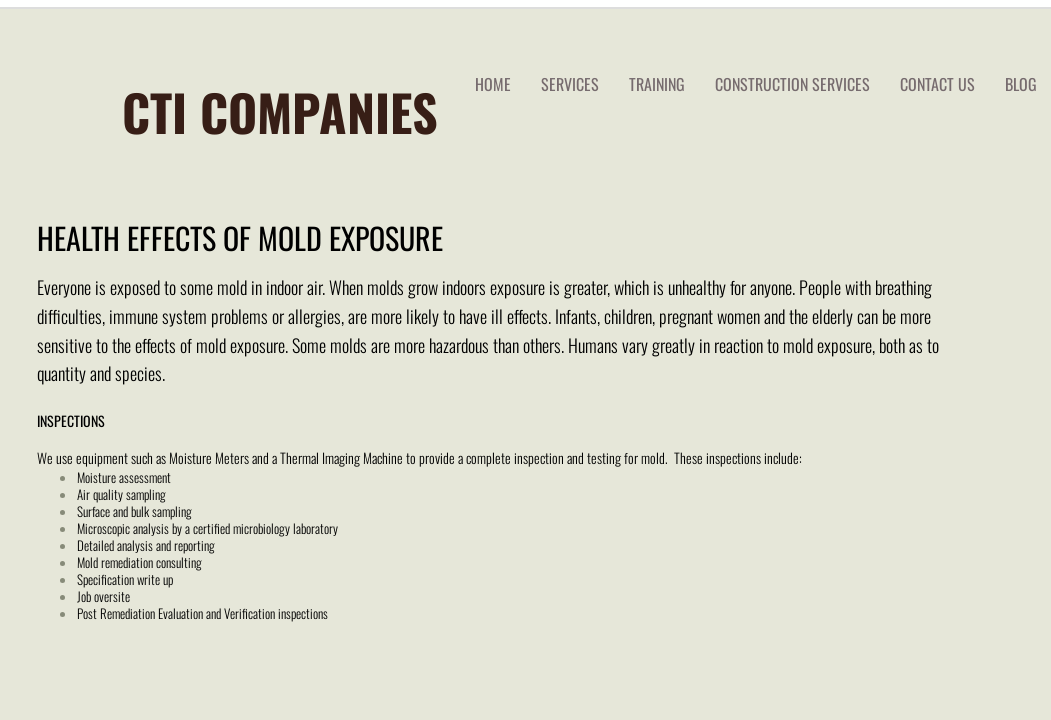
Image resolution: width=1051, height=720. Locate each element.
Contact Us (937, 84)
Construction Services (792, 84)
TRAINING (657, 84)
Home (493, 84)
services (570, 84)
